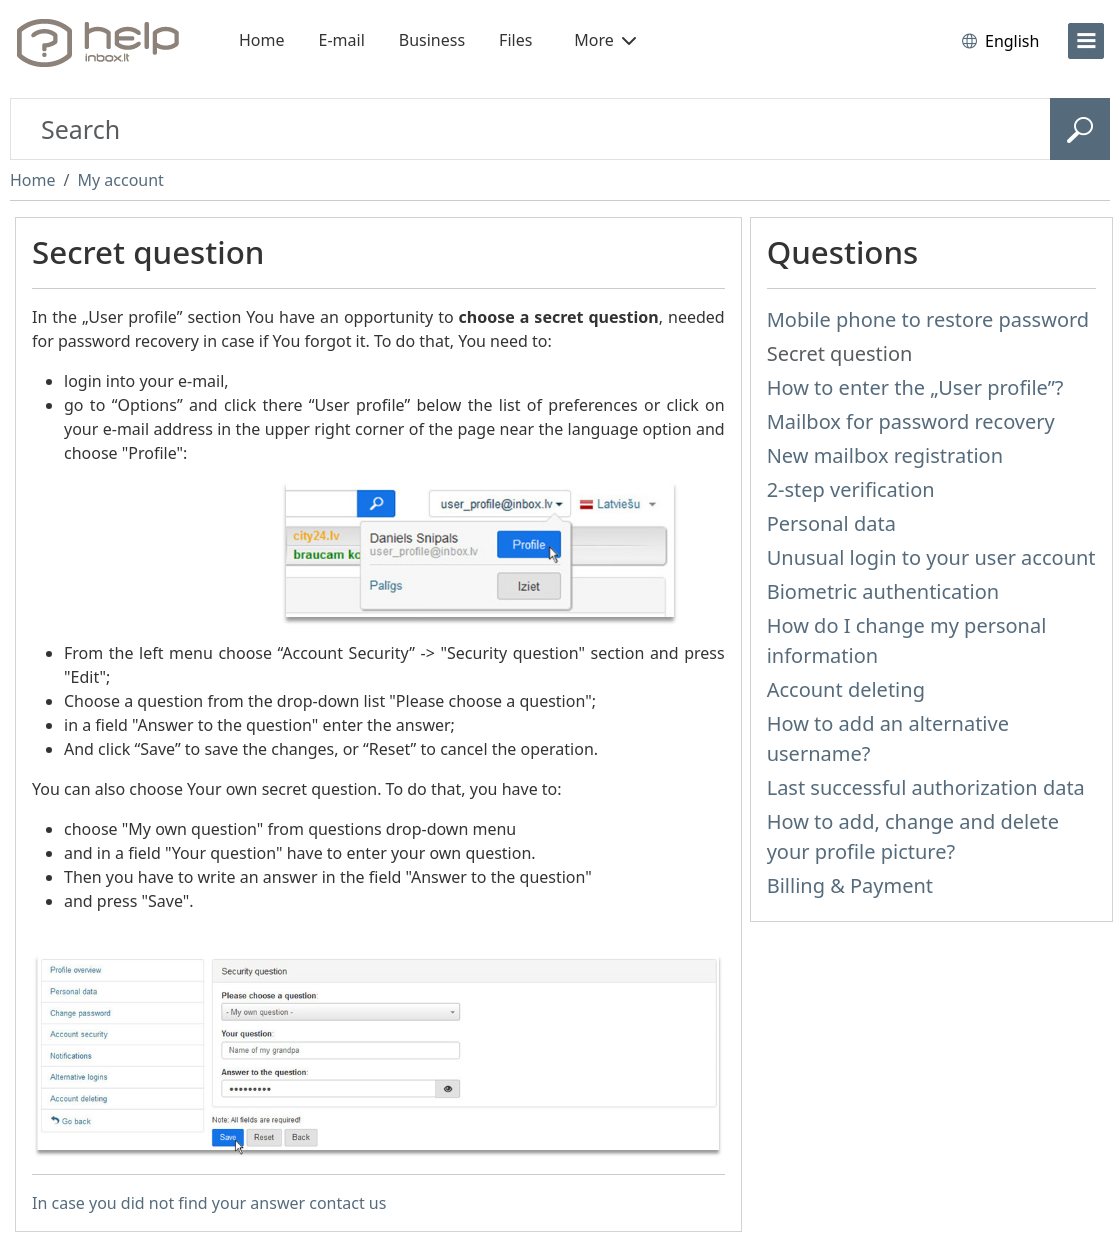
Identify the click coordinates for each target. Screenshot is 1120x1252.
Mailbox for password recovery (911, 421)
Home (262, 40)
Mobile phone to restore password (928, 319)
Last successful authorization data (926, 787)
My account (120, 180)
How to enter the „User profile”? (915, 387)
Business (432, 40)
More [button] (605, 40)
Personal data (831, 523)
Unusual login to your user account (931, 557)
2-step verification (851, 489)
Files (515, 40)
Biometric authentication (883, 591)
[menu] (1086, 41)
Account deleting (846, 689)
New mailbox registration (885, 455)
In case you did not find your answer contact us (209, 1203)
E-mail (342, 40)
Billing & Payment (850, 885)
